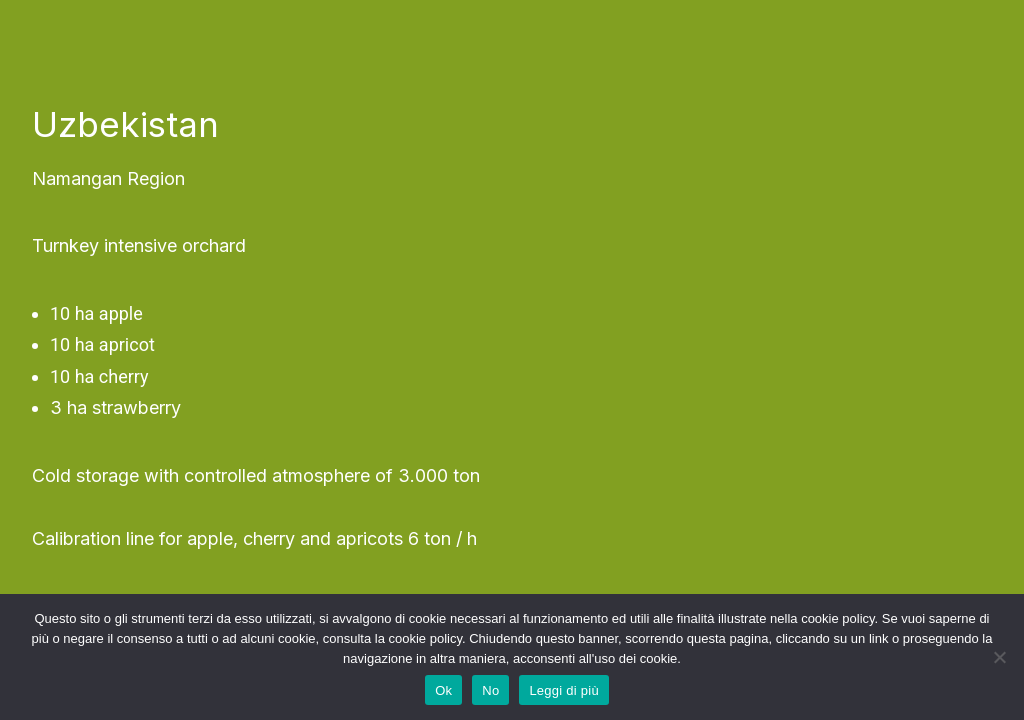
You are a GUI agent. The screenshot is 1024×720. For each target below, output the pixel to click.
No (490, 690)
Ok (443, 690)
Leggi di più (564, 690)
